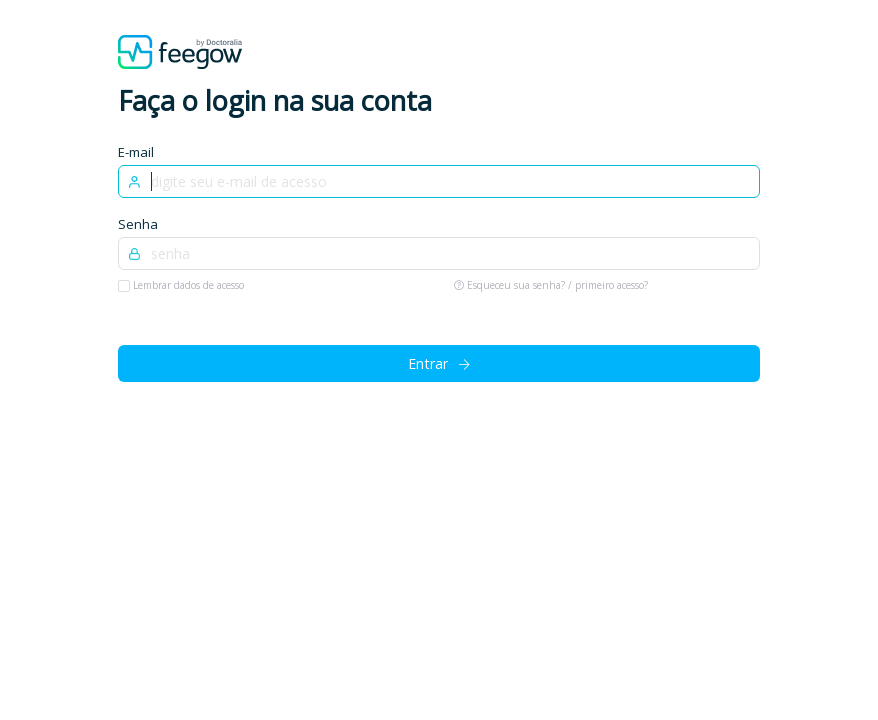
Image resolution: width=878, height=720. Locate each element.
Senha (138, 224)
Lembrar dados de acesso (187, 285)
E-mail (136, 152)
